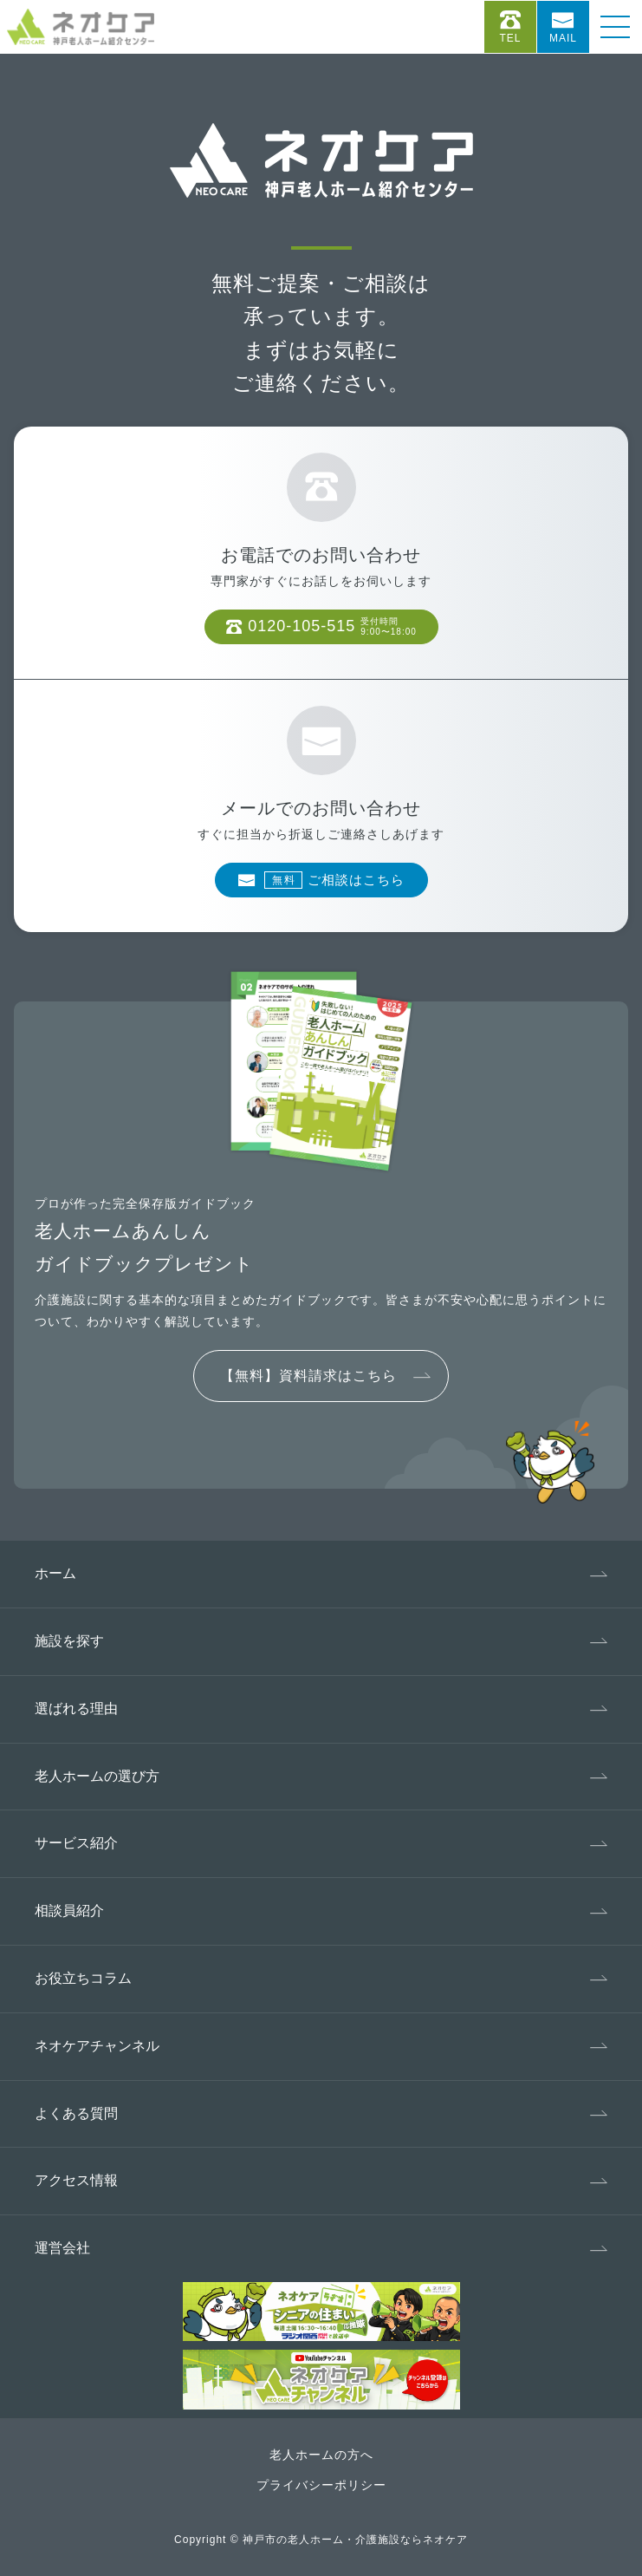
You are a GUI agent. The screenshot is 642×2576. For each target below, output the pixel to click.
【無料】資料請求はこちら (308, 1375)
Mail (563, 38)
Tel (510, 38)
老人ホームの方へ (321, 2455)
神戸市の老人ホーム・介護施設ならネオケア (355, 2540)
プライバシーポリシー (321, 2485)
